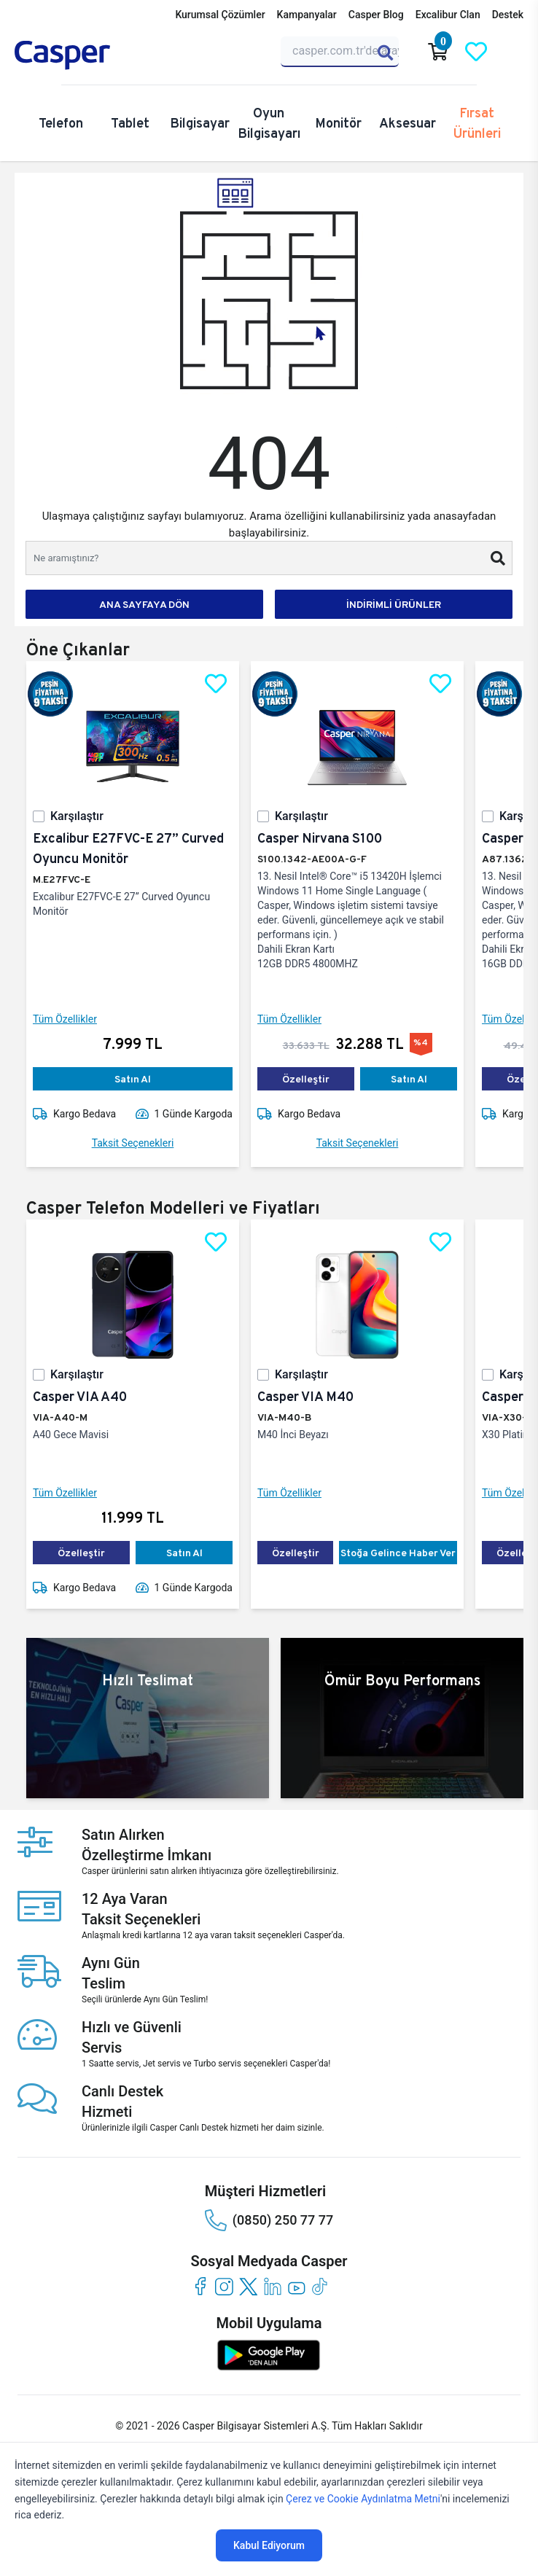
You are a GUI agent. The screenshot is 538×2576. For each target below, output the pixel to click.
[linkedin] (272, 2286)
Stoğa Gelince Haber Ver (398, 1552)
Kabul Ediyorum (269, 2545)
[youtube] (296, 2286)
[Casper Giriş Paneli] (513, 52)
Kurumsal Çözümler (220, 14)
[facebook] (200, 2286)
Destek (507, 14)
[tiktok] (320, 2286)
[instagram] (224, 2286)
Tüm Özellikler (65, 1019)
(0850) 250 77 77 (269, 2220)
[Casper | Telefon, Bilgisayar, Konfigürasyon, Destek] (85, 55)
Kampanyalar (307, 14)
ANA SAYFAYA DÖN (144, 604)
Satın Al (132, 1078)
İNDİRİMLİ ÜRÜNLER (393, 604)
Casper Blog (376, 14)
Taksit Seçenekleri (133, 1143)
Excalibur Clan (448, 14)
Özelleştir (306, 1078)
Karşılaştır (77, 816)
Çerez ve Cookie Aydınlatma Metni (363, 2499)
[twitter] (248, 2286)
